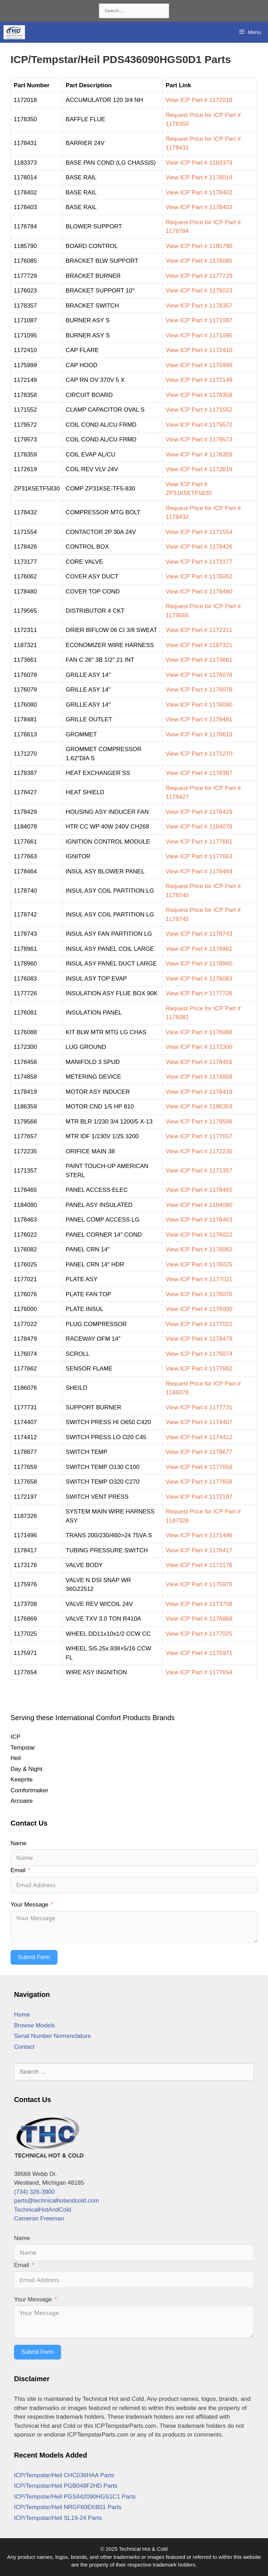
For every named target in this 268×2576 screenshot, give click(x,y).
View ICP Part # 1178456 (199, 1062)
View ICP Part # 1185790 (199, 246)
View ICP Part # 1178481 (199, 719)
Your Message (29, 1904)
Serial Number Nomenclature (52, 2036)
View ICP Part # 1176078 (199, 675)
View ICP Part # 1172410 (199, 350)
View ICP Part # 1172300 (199, 1047)
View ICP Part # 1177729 (199, 276)
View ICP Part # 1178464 (199, 871)
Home (22, 2014)
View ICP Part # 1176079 (199, 689)
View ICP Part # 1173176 (199, 1565)
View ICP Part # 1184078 (199, 826)
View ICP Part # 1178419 (199, 1091)
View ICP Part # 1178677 (199, 1452)
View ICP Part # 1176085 (199, 260)
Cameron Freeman (39, 2218)
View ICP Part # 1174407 (199, 1422)
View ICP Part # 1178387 (199, 773)
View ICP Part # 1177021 (199, 1279)
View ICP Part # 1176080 (199, 704)
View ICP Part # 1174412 (199, 1437)
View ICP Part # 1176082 (199, 1249)
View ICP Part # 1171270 (199, 753)
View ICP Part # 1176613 (199, 734)
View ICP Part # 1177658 (199, 1481)
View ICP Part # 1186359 (199, 1106)
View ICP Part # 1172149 (199, 380)
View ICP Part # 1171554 (199, 532)
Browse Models (34, 2025)
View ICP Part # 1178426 (199, 546)
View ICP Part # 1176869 (199, 1618)
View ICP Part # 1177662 (199, 1368)
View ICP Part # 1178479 (199, 1338)
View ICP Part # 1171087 (199, 320)
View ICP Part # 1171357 (199, 1170)
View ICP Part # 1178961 (199, 949)
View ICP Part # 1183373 (199, 162)
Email (18, 1870)
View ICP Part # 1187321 (199, 645)
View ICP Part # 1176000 (199, 1309)
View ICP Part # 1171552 (199, 409)
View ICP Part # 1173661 (199, 660)
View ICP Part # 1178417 (199, 1550)
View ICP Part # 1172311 (199, 630)
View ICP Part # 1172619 (199, 469)
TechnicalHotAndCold (42, 2209)
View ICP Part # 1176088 (199, 1032)
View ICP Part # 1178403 (199, 207)
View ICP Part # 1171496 (199, 1535)
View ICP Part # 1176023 (199, 290)
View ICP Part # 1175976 (199, 1584)
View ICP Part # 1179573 (199, 439)
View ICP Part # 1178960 (199, 963)
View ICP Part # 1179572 (199, 424)
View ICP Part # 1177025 (199, 1633)
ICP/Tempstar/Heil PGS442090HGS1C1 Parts (75, 2496)
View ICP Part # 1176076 (199, 1294)
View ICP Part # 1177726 (199, 993)
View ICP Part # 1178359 (199, 454)
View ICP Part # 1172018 (199, 100)
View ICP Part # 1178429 (199, 812)
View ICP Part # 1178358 (199, 395)
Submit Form (34, 1957)
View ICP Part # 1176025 (199, 1264)
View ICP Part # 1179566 (199, 1121)
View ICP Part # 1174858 (199, 1076)
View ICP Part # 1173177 (199, 561)
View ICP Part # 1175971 (199, 1653)
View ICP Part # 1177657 (199, 1136)
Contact (24, 2046)
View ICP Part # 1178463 (199, 1219)
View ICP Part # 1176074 (199, 1354)
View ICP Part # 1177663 (199, 856)
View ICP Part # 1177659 (199, 1467)
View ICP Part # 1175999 (199, 365)
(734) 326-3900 (34, 2192)
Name (18, 1843)
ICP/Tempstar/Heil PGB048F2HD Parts (66, 2485)
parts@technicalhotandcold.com (56, 2200)
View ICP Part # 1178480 (199, 591)
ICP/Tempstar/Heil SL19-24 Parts (58, 2518)
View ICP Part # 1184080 (199, 1205)
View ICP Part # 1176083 (199, 978)
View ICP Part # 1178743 (199, 933)
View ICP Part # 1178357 (199, 305)
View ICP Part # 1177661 (199, 841)
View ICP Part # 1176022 (199, 1234)
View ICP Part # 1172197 (199, 1496)
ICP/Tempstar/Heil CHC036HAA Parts (64, 2475)
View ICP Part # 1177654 (199, 1672)
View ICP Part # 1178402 (199, 192)
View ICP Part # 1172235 (199, 1151)
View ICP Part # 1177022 (199, 1324)
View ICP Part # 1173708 (199, 1604)
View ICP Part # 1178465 (199, 1190)
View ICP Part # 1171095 (199, 335)
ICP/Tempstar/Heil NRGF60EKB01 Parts (67, 2507)
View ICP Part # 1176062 (199, 576)
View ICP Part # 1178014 (199, 177)
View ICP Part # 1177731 (199, 1407)
